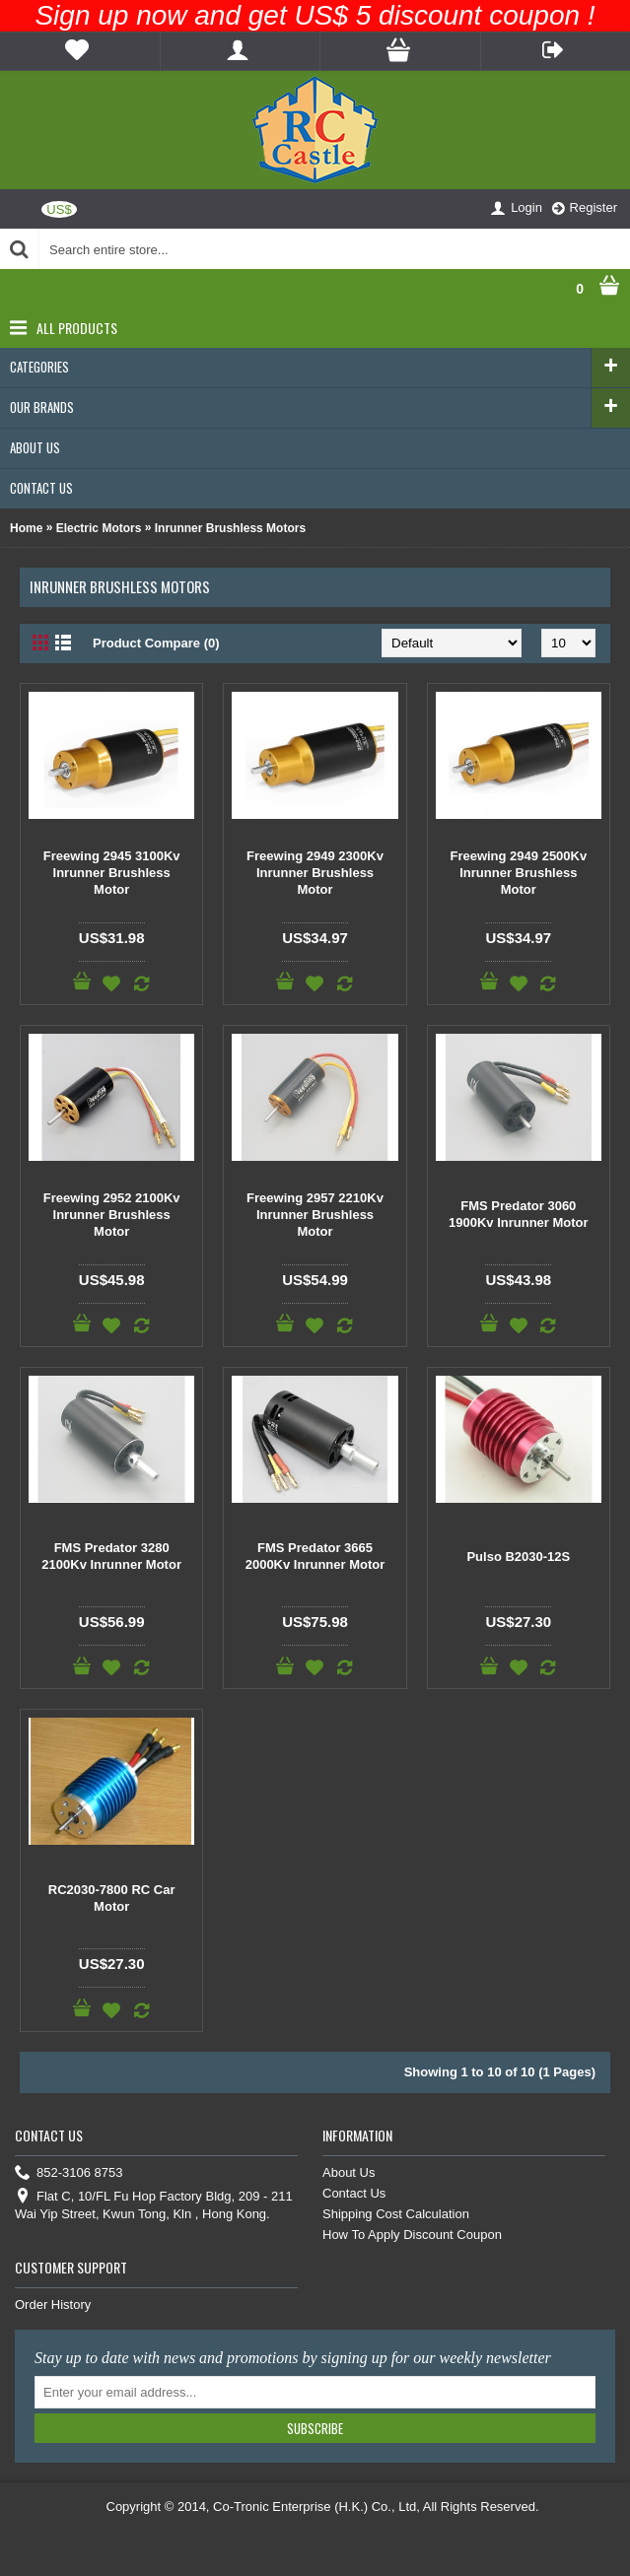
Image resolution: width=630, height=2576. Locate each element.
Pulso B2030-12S (518, 1556)
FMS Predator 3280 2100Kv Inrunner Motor (111, 1556)
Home (26, 528)
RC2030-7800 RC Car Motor (111, 1898)
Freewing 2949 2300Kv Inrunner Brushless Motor (315, 872)
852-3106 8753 (68, 2173)
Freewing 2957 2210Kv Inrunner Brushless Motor (315, 1214)
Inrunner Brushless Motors (230, 528)
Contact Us (353, 2193)
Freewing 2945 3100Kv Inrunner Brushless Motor (111, 872)
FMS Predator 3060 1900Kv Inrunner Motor (519, 1214)
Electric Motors (99, 528)
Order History (53, 2304)
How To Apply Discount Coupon (412, 2234)
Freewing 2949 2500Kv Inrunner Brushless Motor (518, 872)
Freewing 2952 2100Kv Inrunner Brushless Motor (111, 1214)
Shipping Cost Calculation (395, 2213)
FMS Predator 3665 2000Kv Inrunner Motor (315, 1556)
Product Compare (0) (156, 643)
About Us (348, 2172)
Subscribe (315, 2428)
